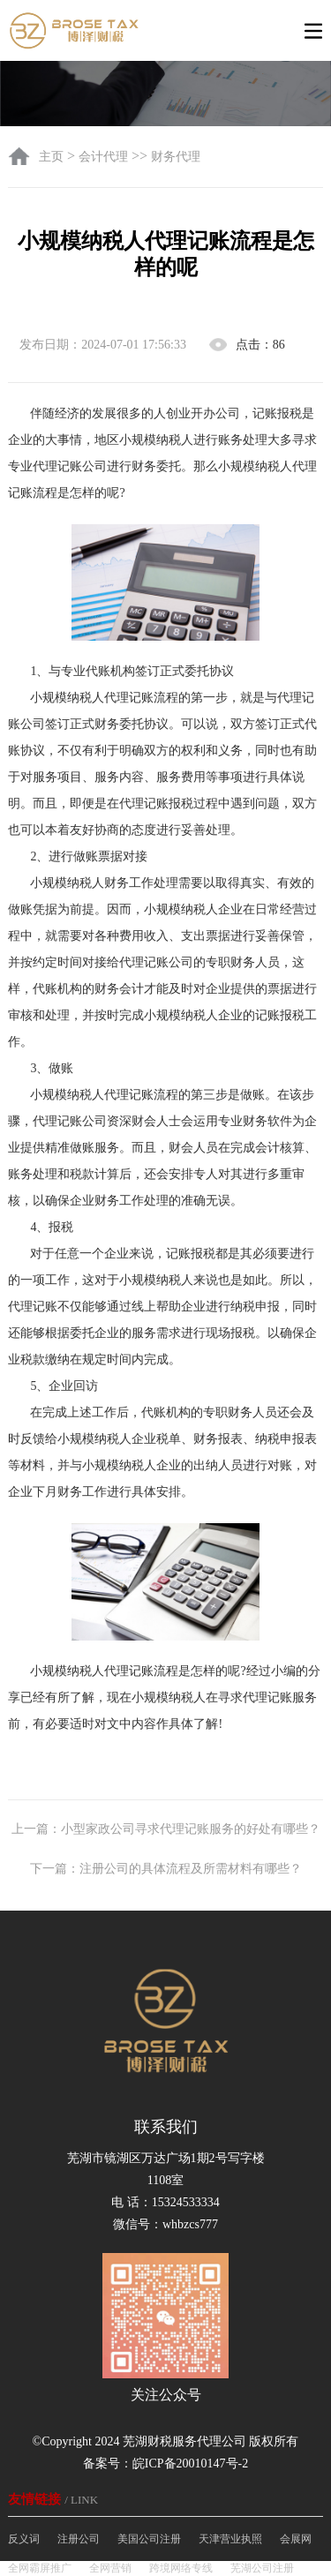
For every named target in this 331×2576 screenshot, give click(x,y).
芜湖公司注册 (262, 2568)
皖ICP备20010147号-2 (190, 2463)
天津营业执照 (230, 2539)
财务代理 (175, 156)
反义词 (24, 2539)
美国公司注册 (149, 2539)
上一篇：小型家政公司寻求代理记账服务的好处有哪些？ (165, 1829)
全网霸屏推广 (39, 2568)
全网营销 (110, 2568)
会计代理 (103, 156)
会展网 (296, 2539)
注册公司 (78, 2539)
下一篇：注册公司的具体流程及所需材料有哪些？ (166, 1868)
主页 (53, 156)
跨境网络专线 (181, 2568)
